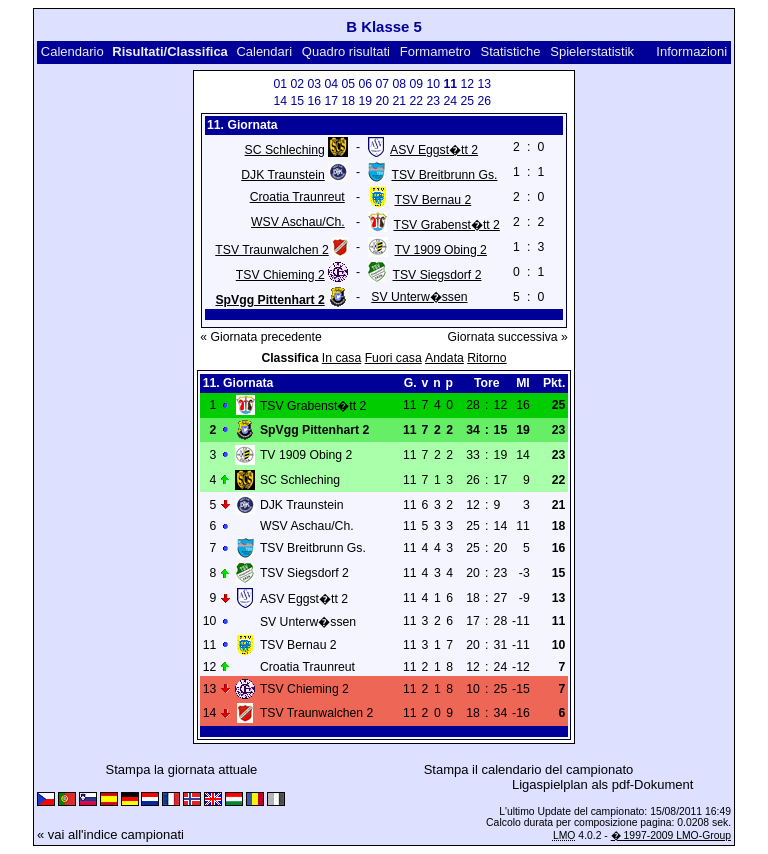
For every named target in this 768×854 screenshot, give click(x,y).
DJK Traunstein (283, 175)
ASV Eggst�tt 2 (434, 150)
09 (417, 84)
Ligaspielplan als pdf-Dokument (602, 784)
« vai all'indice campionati (110, 834)
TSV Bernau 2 (432, 200)
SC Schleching (285, 150)
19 (366, 101)
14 (281, 101)
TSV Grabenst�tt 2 (446, 225)
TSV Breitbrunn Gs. (444, 175)
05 (349, 84)
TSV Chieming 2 (280, 275)
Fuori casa (393, 358)
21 (400, 101)
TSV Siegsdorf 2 (436, 275)
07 (383, 84)
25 (468, 101)
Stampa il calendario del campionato (529, 769)
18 (349, 101)
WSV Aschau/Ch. (298, 222)
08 (400, 84)
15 (298, 101)
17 (332, 101)
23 (434, 101)
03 (315, 84)
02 (298, 84)
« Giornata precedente (261, 337)
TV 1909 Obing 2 (440, 250)
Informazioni (691, 51)
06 (366, 84)
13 (485, 84)
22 (417, 101)
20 (383, 101)
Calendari (264, 51)
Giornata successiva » (508, 337)
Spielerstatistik (592, 51)
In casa (341, 358)
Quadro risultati (346, 51)
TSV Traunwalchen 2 (271, 250)
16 (315, 101)
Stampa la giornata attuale (182, 769)
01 (281, 84)
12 (468, 84)
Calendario (72, 51)
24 (451, 101)
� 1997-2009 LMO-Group (671, 835)
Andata (444, 358)
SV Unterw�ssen (419, 297)
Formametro (435, 51)
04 (332, 84)
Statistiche (510, 51)
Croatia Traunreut (297, 197)
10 (434, 84)
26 (485, 101)
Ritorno (486, 358)
